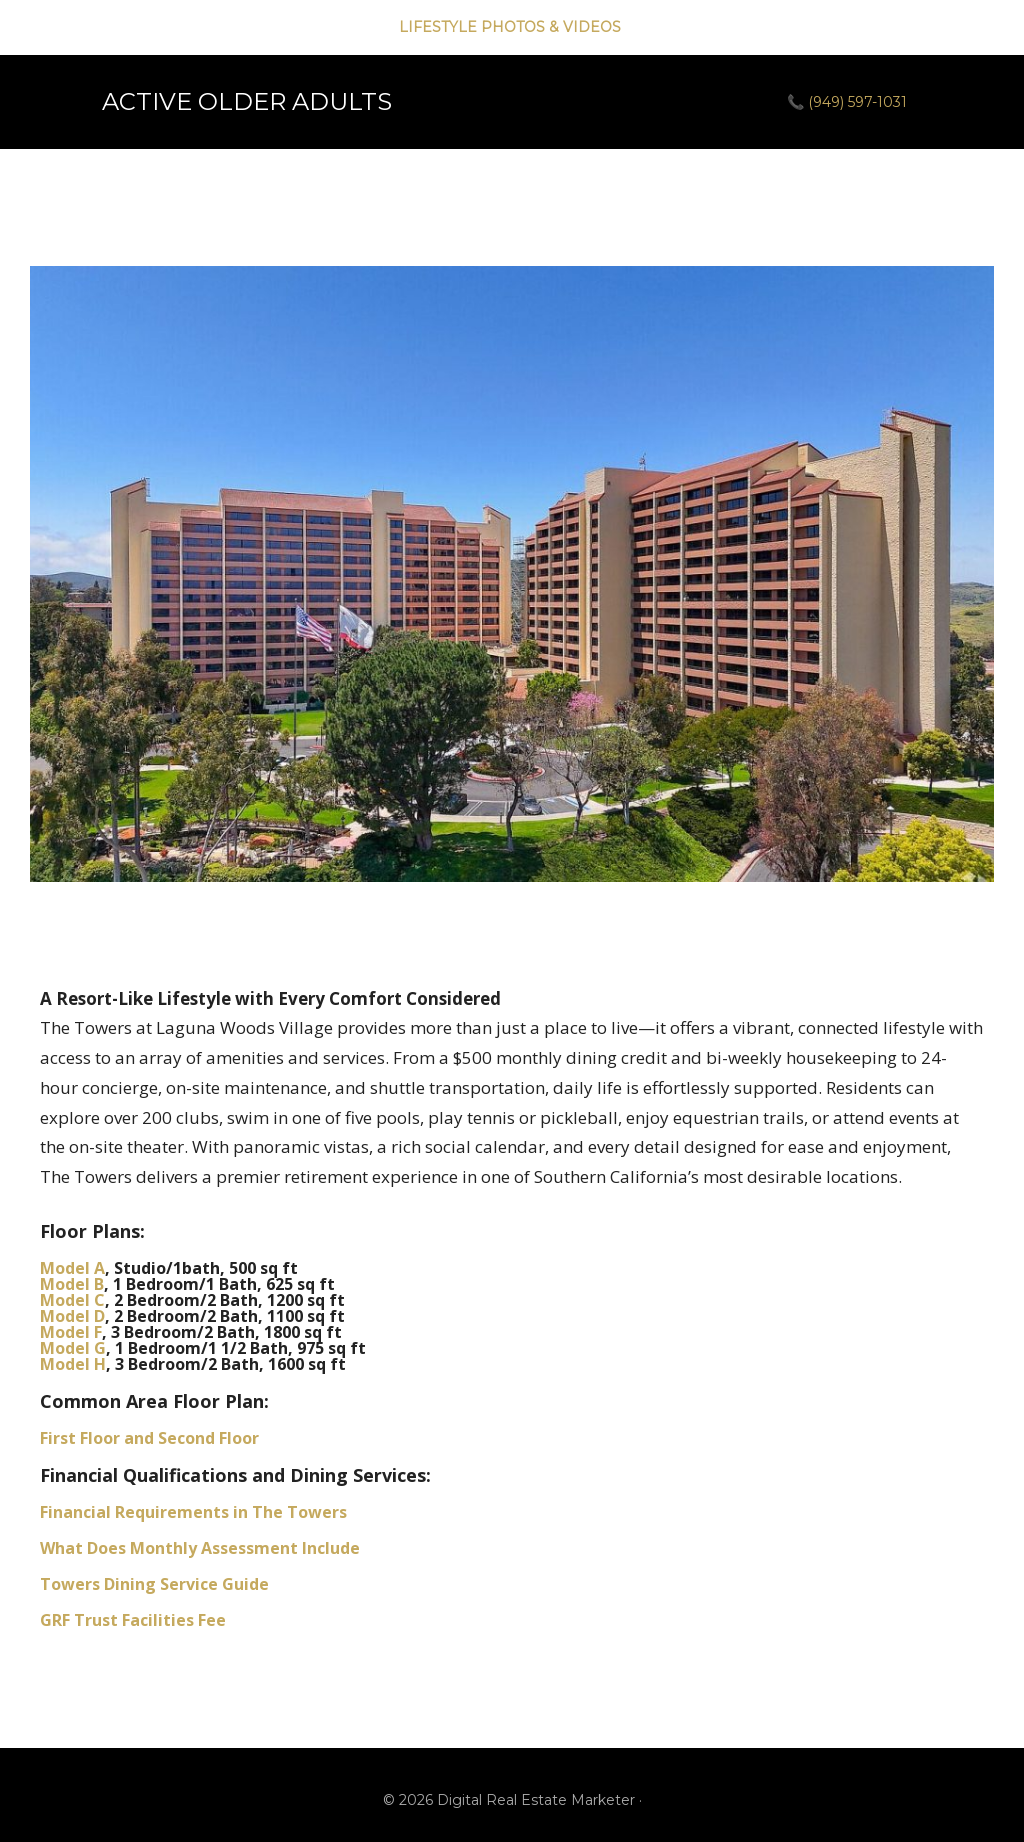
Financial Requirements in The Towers (193, 1512)
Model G (73, 1348)
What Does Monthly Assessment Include (200, 1548)
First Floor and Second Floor (149, 1438)
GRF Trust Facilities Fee (133, 1620)
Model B (72, 1284)
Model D (72, 1316)
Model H (73, 1364)
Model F (71, 1332)
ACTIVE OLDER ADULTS (247, 101)
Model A (72, 1268)
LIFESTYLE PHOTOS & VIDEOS (512, 27)
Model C (72, 1300)
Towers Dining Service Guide (154, 1584)
